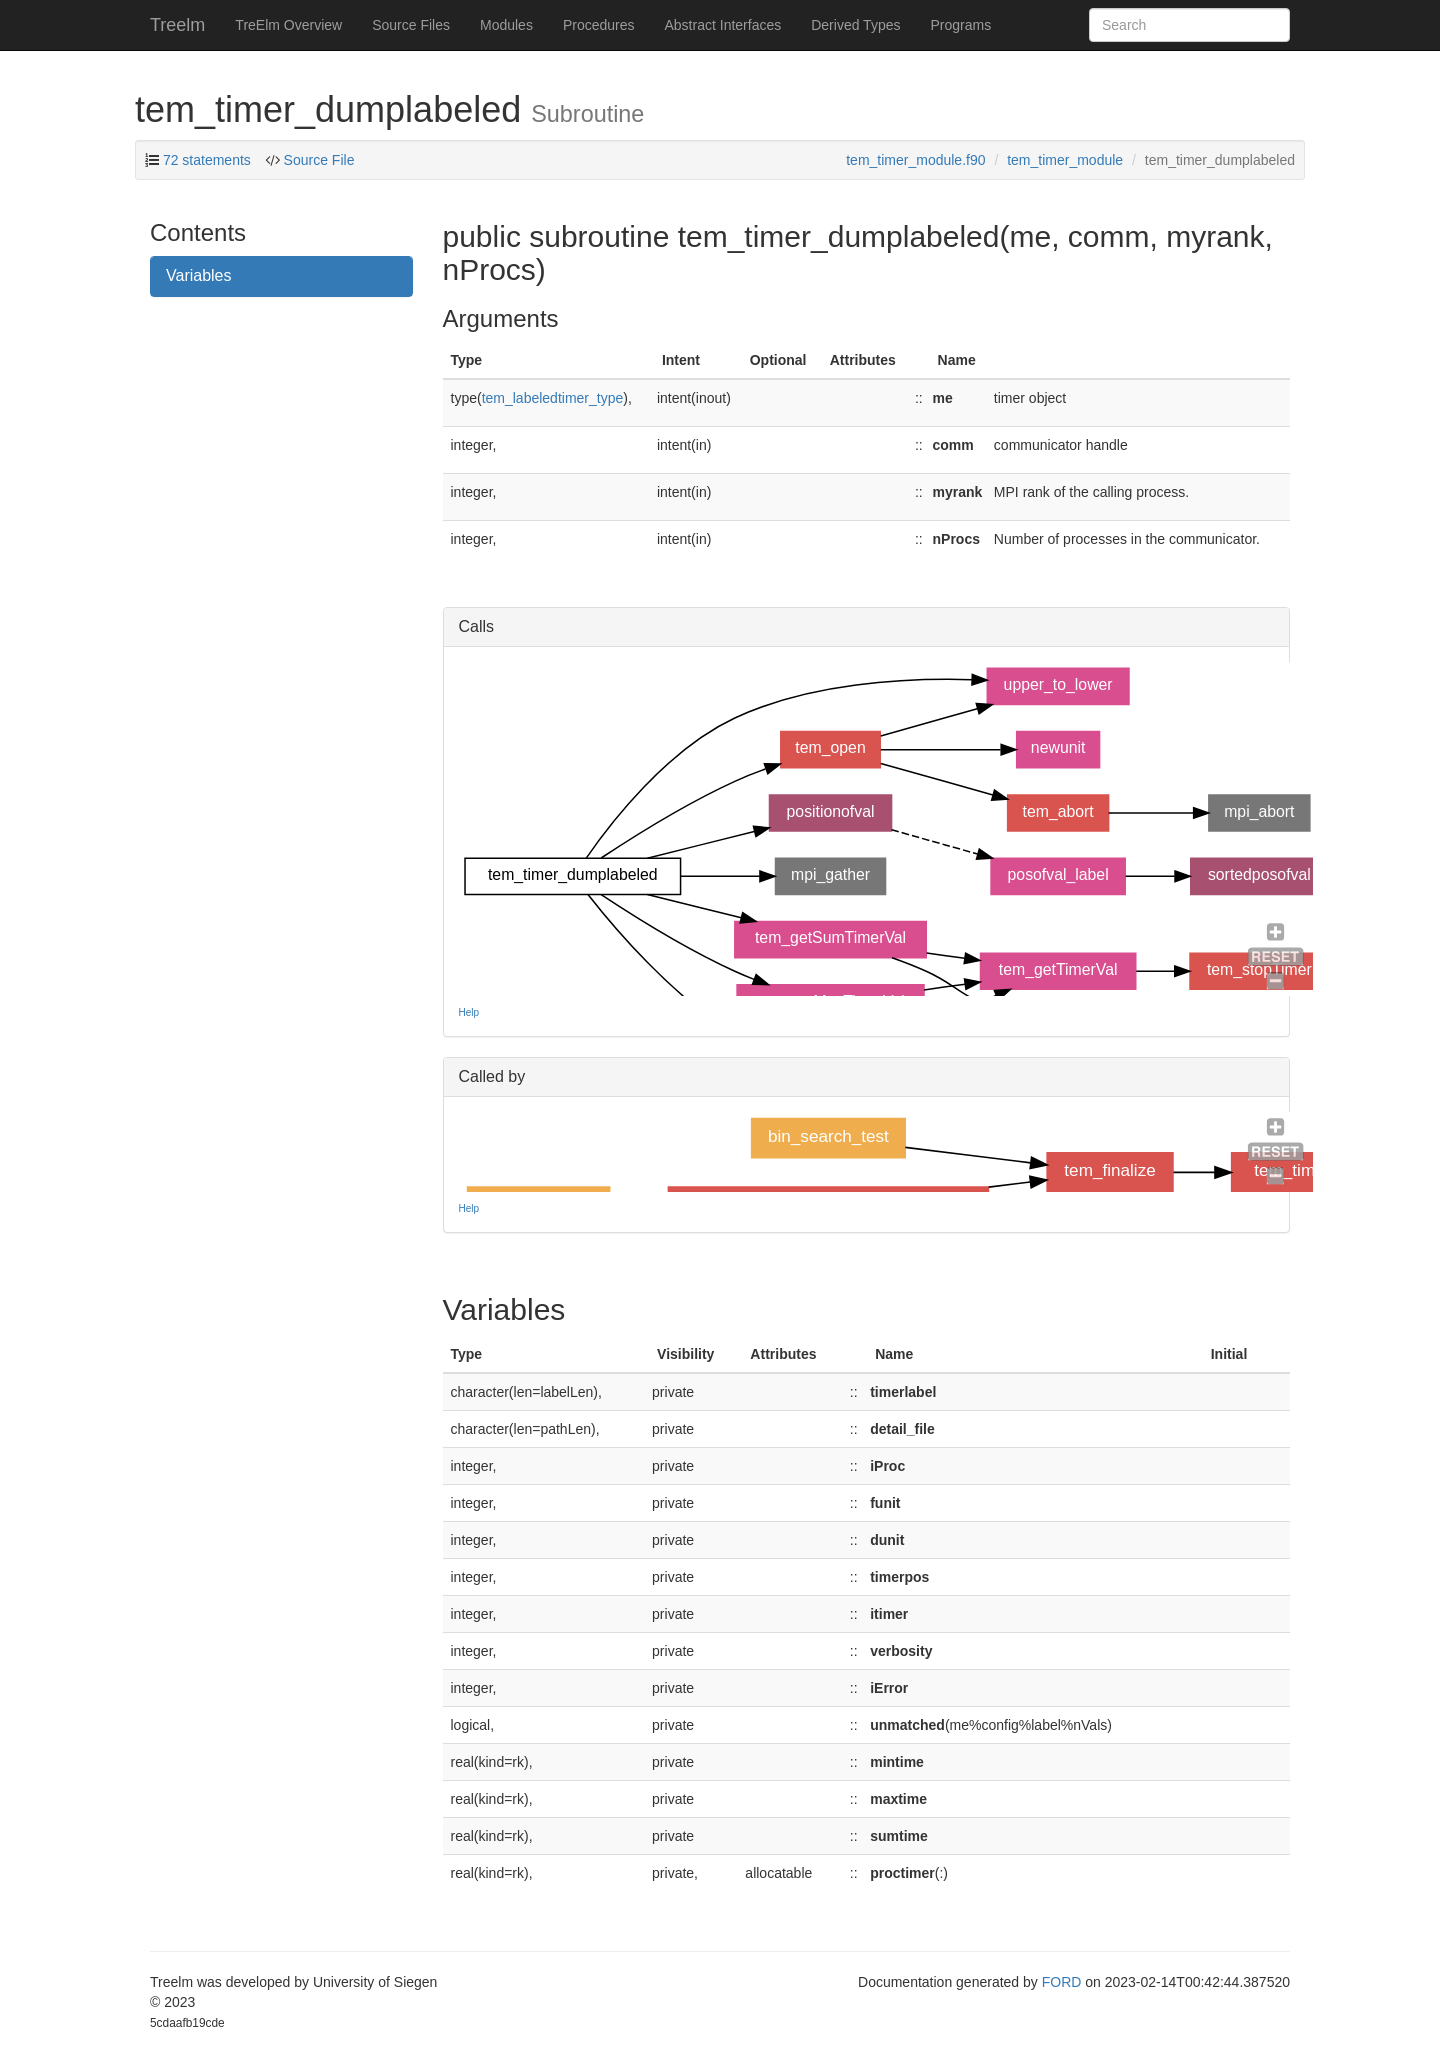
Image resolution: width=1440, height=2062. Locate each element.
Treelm (177, 25)
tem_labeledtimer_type (553, 398)
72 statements (207, 160)
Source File (317, 160)
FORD (1062, 1982)
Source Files (411, 25)
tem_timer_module (1065, 160)
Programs (960, 25)
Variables (199, 275)
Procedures (599, 25)
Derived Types (855, 25)
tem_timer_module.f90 (915, 160)
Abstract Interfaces (723, 25)
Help (469, 1012)
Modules (506, 25)
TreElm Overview (288, 25)
